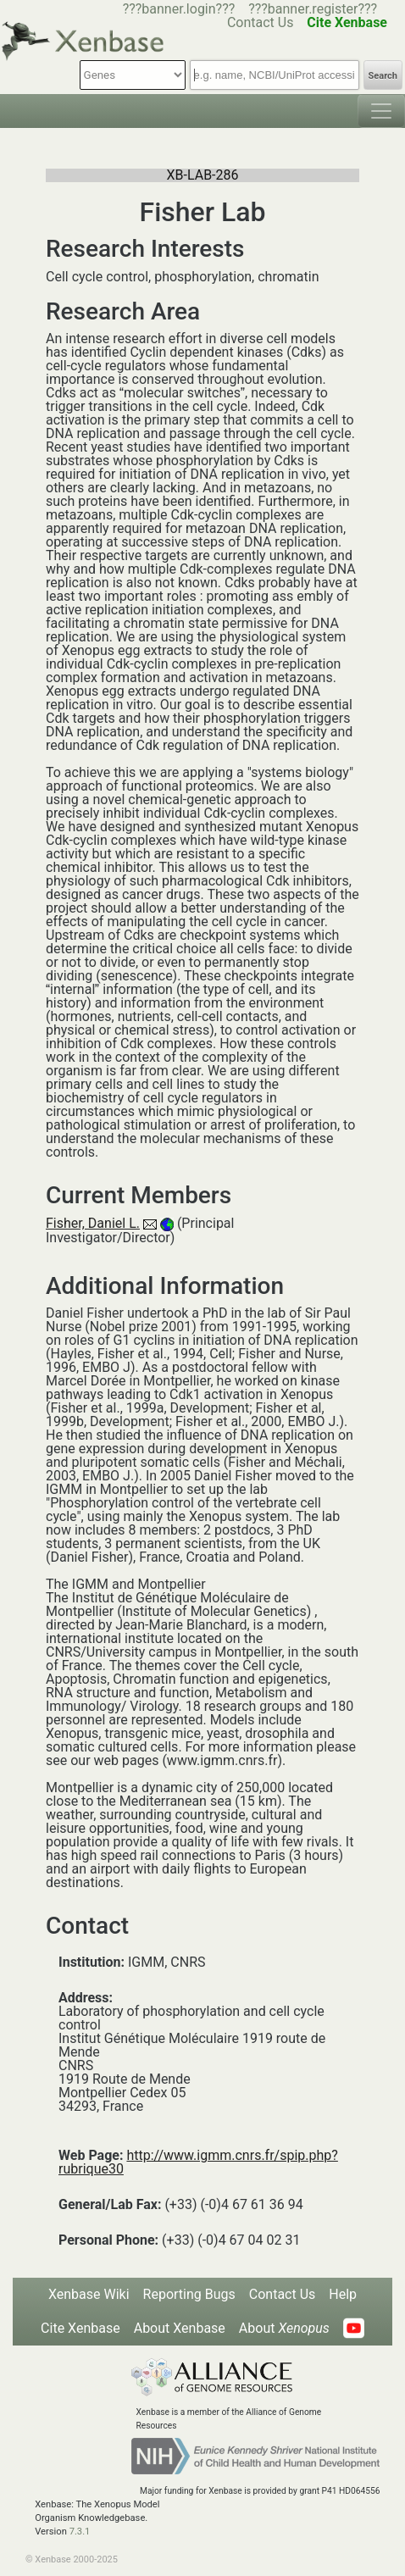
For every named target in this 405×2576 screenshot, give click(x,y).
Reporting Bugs (189, 2294)
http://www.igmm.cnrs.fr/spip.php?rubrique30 (198, 2162)
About (284, 2328)
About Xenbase (179, 2328)
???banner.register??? (312, 9)
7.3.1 (80, 2531)
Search (383, 75)
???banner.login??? (179, 9)
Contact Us (260, 22)
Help (343, 2294)
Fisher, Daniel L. (93, 1223)
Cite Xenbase (80, 2328)
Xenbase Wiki (89, 2294)
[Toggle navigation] (381, 111)
